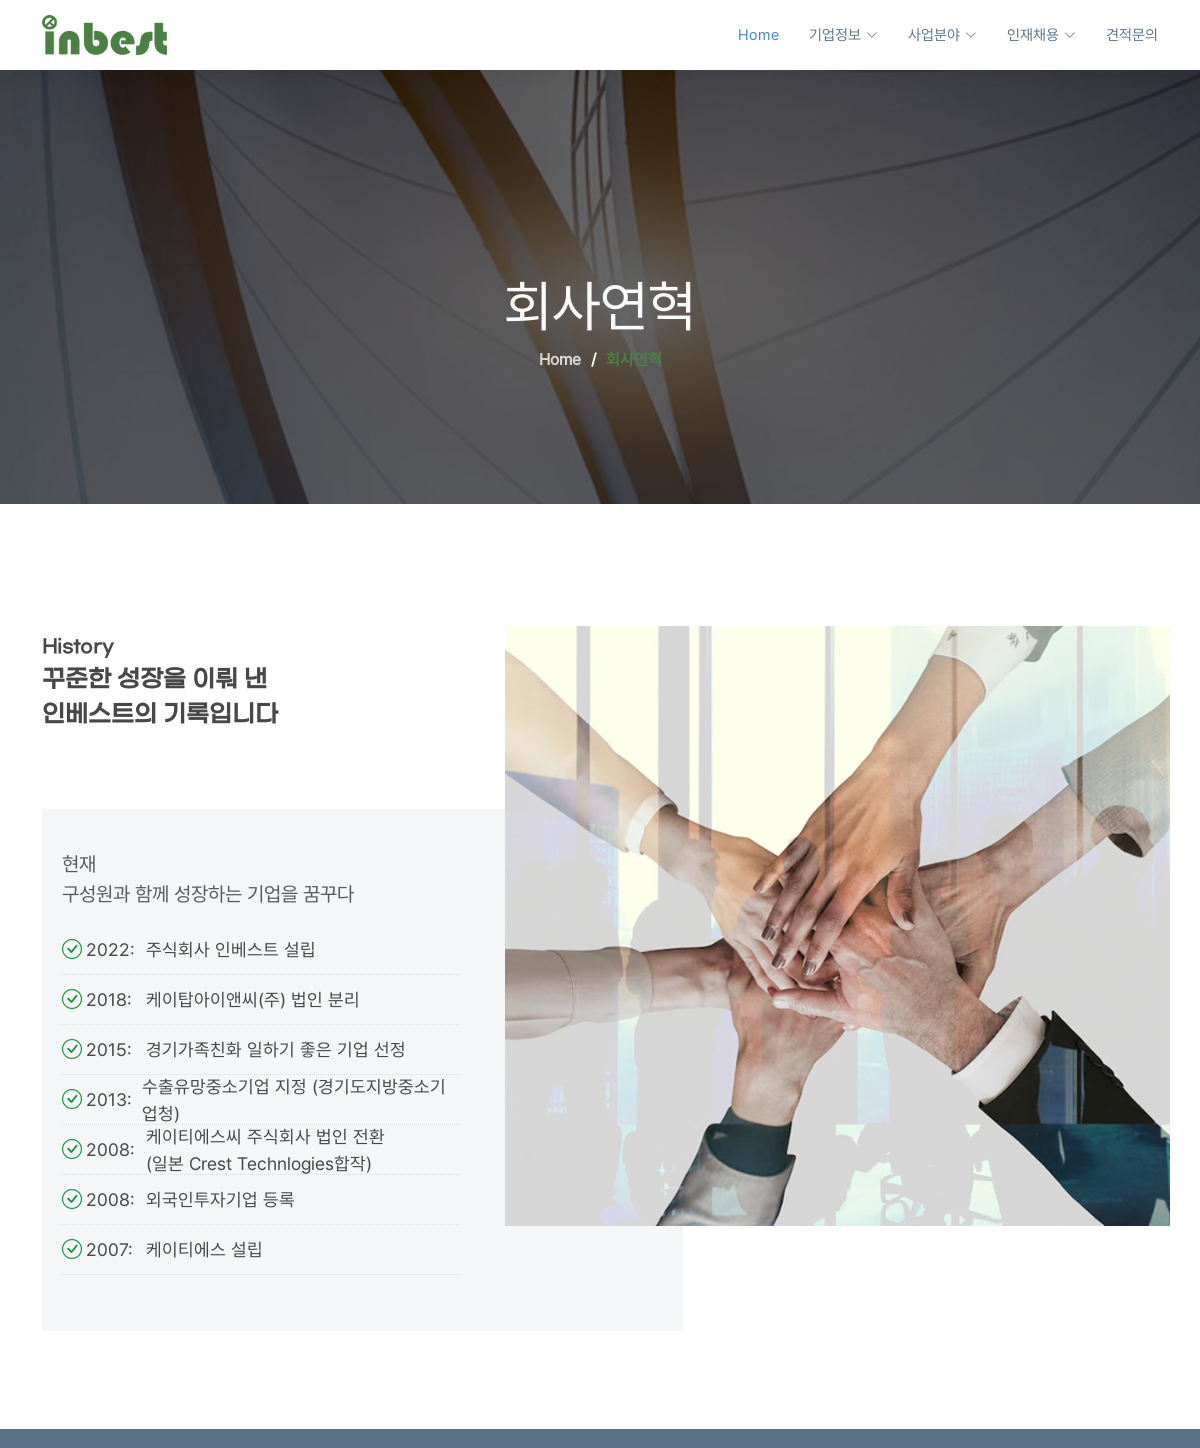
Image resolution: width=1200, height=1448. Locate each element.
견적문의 (1132, 35)
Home (758, 35)
